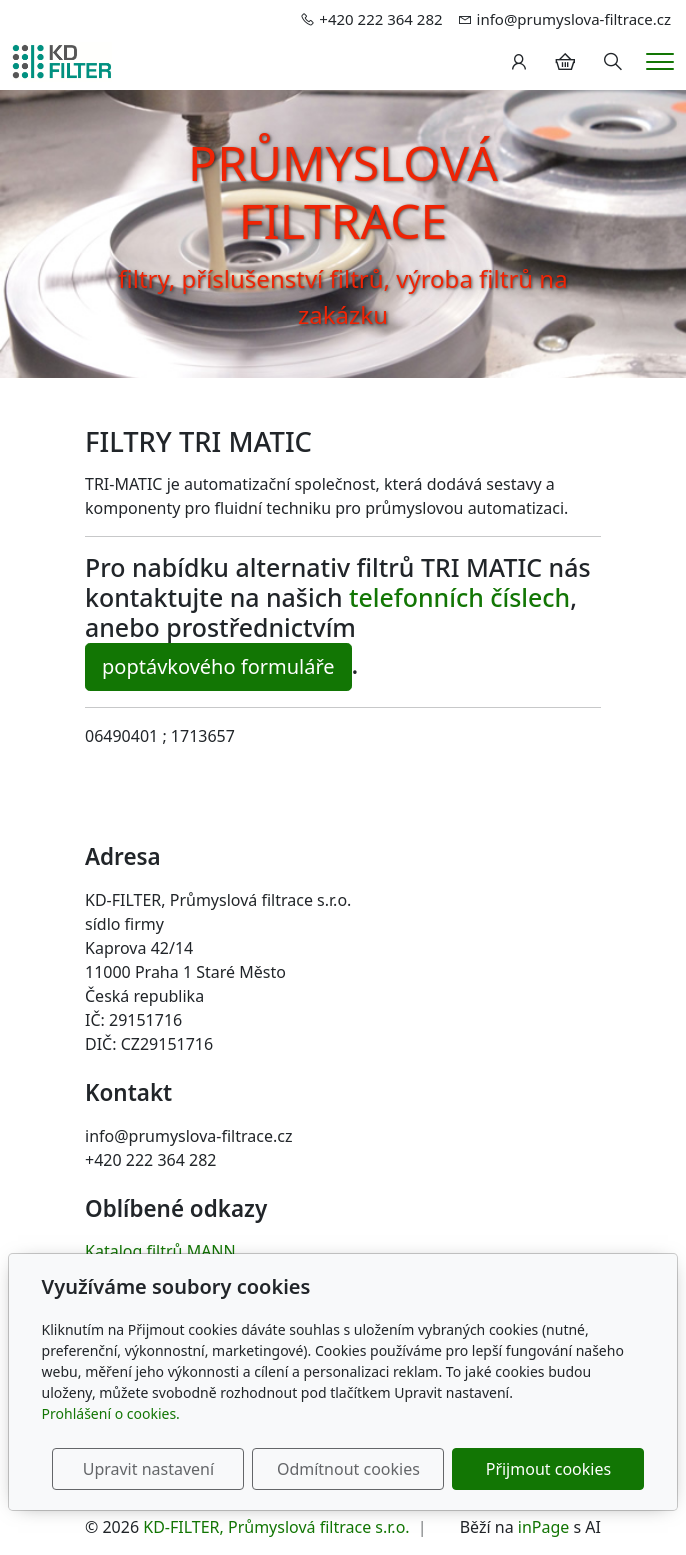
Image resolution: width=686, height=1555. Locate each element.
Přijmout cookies (548, 1469)
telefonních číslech (459, 597)
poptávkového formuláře (218, 666)
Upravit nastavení (148, 1469)
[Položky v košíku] (565, 62)
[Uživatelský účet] (519, 62)
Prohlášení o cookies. (111, 1413)
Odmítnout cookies (348, 1469)
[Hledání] (613, 62)
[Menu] (660, 61)
